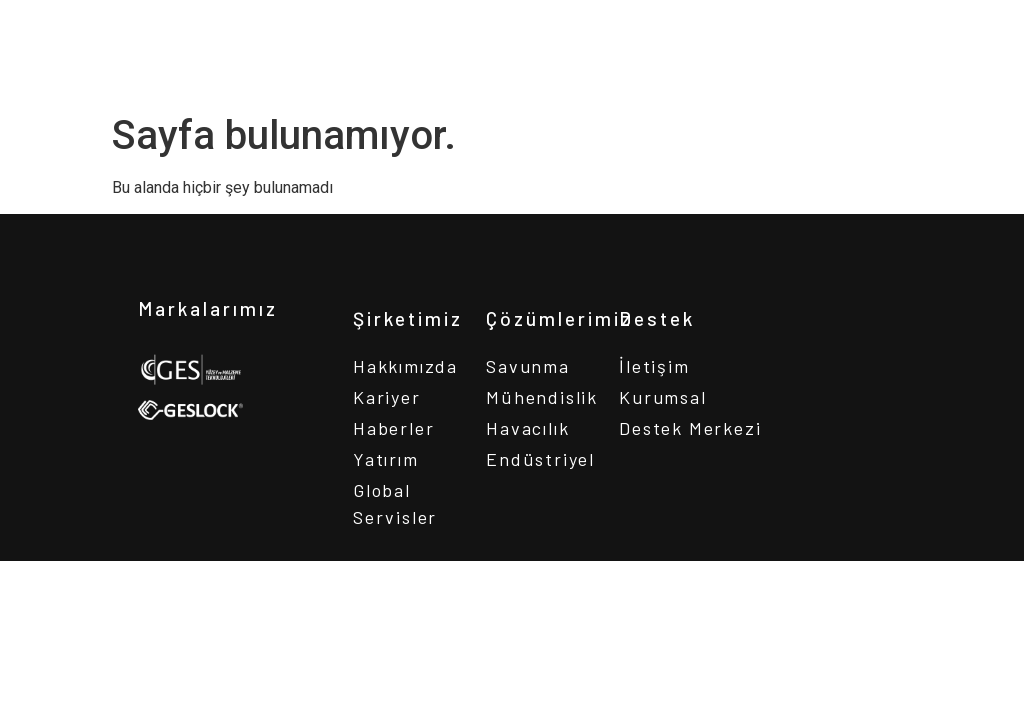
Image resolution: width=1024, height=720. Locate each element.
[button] (963, 30)
